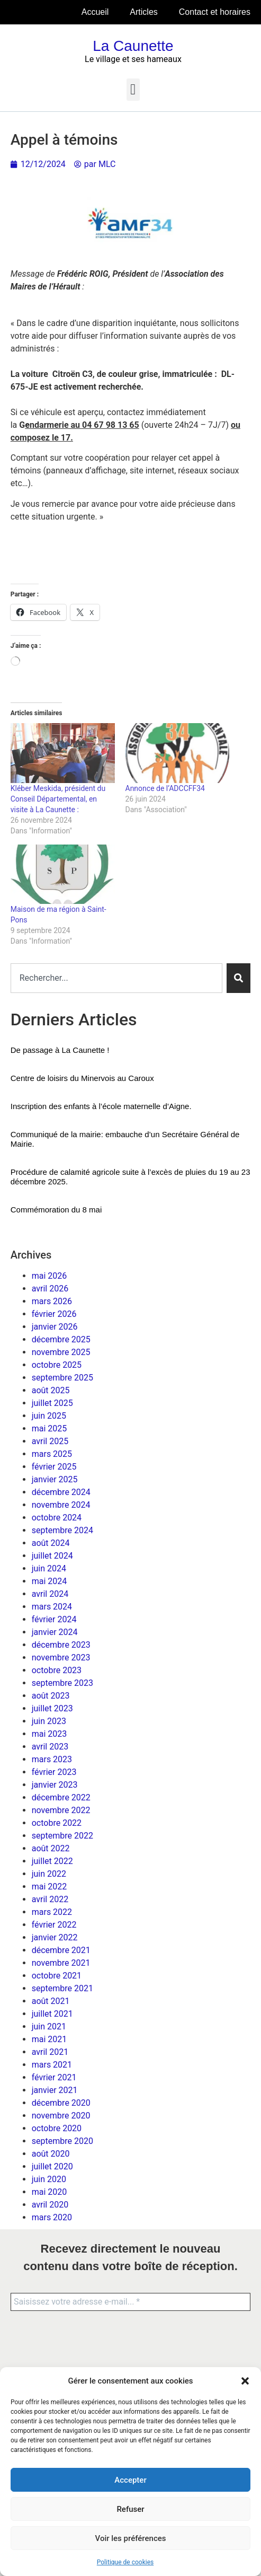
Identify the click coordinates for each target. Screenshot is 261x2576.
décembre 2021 (61, 1950)
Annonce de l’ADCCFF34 (165, 788)
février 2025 (54, 1467)
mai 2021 (49, 2039)
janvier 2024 (55, 1632)
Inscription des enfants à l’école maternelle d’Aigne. (101, 1106)
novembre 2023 (61, 1657)
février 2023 (54, 1772)
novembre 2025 (61, 1352)
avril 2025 (50, 1441)
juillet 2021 (52, 2014)
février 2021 (54, 2077)
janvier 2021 (55, 2090)
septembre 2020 (62, 2141)
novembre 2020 (61, 2116)
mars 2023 (52, 1759)
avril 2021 (50, 2052)
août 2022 (51, 1848)
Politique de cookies (125, 2562)
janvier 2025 (55, 1479)
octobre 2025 (57, 1365)
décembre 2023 (61, 1645)
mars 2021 (52, 2065)
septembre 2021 (62, 1988)
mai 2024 (49, 1581)
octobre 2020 (57, 2128)
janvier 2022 (55, 1937)
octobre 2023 (57, 1670)
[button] (245, 2381)
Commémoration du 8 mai (56, 1209)
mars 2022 (52, 1912)
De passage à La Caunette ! (60, 1049)
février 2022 (54, 1925)
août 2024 (51, 1543)
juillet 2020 (52, 2166)
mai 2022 (49, 1887)
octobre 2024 (57, 1518)
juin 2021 (49, 2026)
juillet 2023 (52, 1708)
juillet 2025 (52, 1403)
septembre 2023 (62, 1683)
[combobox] (117, 978)
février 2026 (54, 1314)
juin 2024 (49, 1568)
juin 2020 (49, 2179)
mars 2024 (52, 1607)
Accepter (130, 2480)
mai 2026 (49, 1276)
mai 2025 (49, 1428)
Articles (143, 11)
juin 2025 (49, 1416)
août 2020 (51, 2154)
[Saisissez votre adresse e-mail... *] (130, 2302)
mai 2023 (49, 1734)
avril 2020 (50, 2205)
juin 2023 (49, 1721)
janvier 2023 (55, 1785)
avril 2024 (50, 1594)
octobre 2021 (57, 1976)
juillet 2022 (52, 1861)
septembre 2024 (62, 1530)
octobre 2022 (57, 1823)
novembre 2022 (61, 1810)
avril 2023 (50, 1747)
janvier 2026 (55, 1327)
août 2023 (51, 1696)
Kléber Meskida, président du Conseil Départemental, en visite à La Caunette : (58, 799)
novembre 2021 (61, 1963)
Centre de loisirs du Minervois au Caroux (82, 1078)
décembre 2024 (61, 1492)
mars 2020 (52, 2217)
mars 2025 (52, 1454)
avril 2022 (50, 1899)
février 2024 (54, 1619)
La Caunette (133, 46)
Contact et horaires (214, 11)
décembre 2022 (61, 1797)
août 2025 (51, 1390)
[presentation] (64, 2360)
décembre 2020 (61, 2103)
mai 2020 (49, 2192)
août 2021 (51, 2001)
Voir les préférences (130, 2538)
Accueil (95, 11)
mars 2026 (52, 1301)
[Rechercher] (238, 978)
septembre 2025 (62, 1378)
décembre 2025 (61, 1339)
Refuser (130, 2509)
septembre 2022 (62, 1836)
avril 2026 (50, 1288)
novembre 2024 (61, 1505)
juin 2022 (49, 1874)
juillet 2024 (52, 1556)
